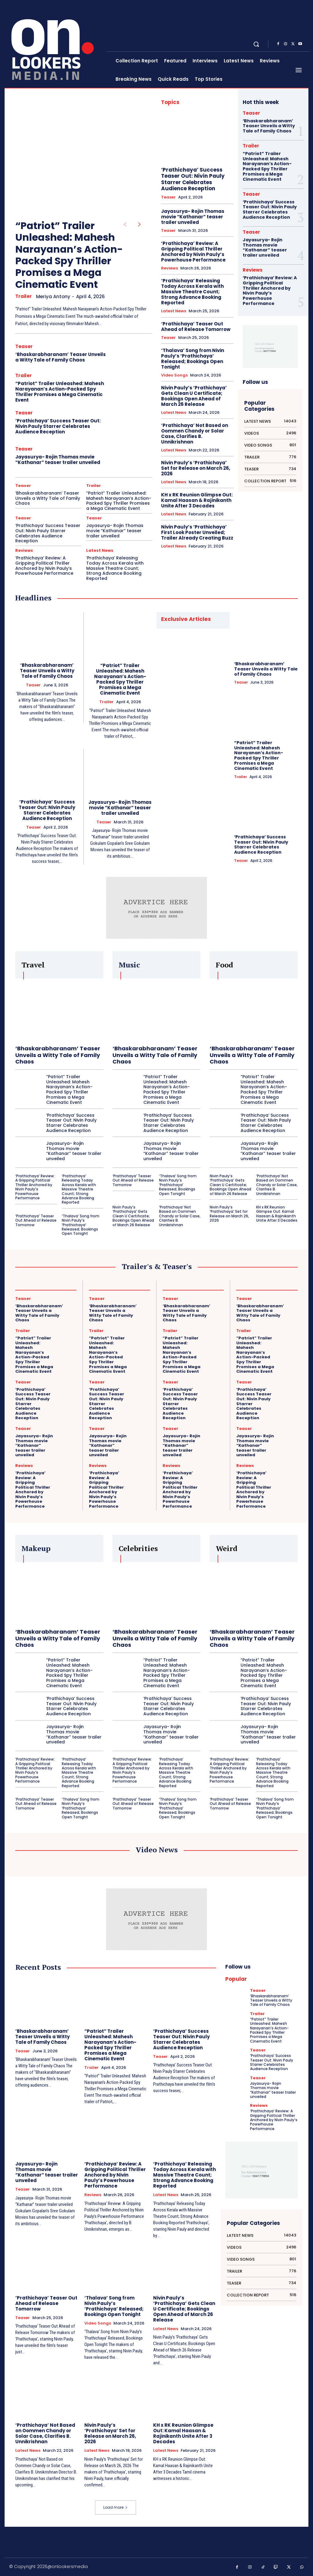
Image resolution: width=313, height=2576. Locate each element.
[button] (256, 44)
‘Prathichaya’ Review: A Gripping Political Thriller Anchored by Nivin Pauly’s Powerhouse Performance (44, 565)
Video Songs (174, 375)
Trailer (23, 296)
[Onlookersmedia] (56, 44)
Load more (115, 2507)
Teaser (24, 346)
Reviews (24, 550)
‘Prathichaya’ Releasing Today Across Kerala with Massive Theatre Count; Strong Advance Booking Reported (115, 568)
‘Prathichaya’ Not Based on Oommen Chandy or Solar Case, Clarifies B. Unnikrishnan (194, 433)
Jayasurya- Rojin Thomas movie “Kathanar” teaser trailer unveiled (57, 460)
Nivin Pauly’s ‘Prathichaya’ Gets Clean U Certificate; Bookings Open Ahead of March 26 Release (194, 395)
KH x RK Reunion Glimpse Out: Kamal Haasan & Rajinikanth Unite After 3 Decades (197, 500)
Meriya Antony (53, 296)
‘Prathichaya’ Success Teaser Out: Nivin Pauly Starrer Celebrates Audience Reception (58, 426)
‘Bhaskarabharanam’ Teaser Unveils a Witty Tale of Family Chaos (60, 357)
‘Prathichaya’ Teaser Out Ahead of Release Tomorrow (195, 326)
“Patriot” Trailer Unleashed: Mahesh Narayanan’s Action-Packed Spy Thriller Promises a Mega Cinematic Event (69, 255)
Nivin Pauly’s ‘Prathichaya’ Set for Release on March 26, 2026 (195, 468)
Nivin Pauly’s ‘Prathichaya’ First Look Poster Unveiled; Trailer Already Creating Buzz (197, 532)
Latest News (99, 550)
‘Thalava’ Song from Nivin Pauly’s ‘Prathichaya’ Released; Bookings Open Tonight (192, 358)
